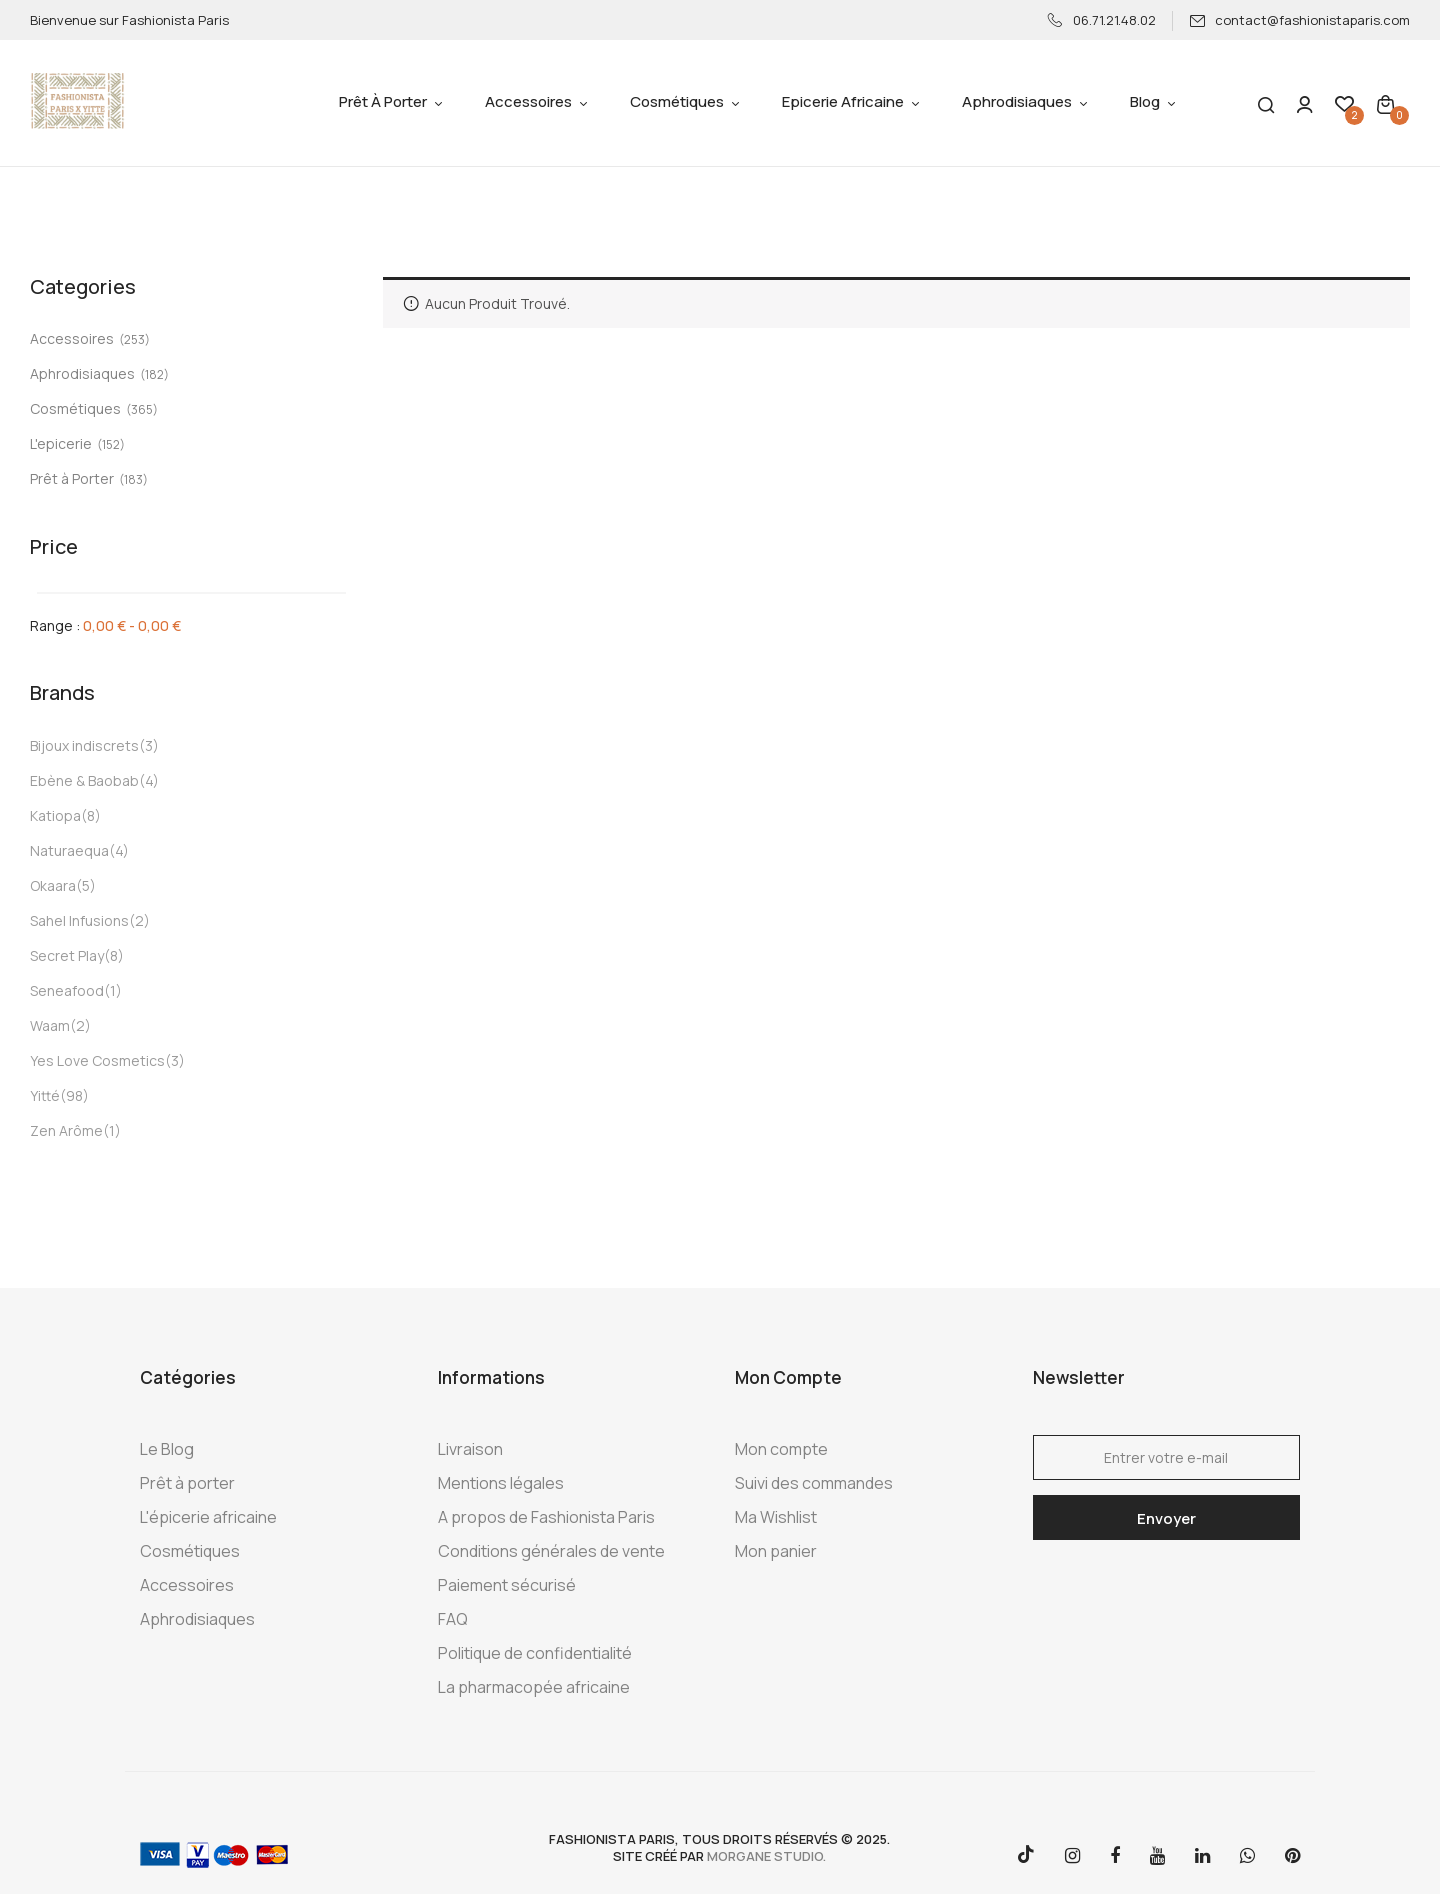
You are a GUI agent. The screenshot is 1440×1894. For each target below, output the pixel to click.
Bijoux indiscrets (84, 745)
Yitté (45, 1095)
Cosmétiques (75, 408)
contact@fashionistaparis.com (1299, 20)
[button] (1385, 103)
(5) (86, 885)
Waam (50, 1025)
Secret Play (67, 955)
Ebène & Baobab (84, 780)
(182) (154, 374)
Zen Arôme (66, 1130)
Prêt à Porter (72, 478)
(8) (91, 815)
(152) (111, 444)
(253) (134, 339)
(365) (142, 409)
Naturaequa (69, 850)
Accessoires (72, 338)
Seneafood (67, 990)
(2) (139, 920)
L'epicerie (61, 443)
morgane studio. (766, 1856)
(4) (149, 780)
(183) (133, 479)
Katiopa (55, 815)
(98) (74, 1095)
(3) (149, 745)
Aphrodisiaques (82, 373)
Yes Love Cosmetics (97, 1060)
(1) (113, 990)
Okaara (53, 885)
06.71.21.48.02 (1102, 20)
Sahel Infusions (79, 920)
